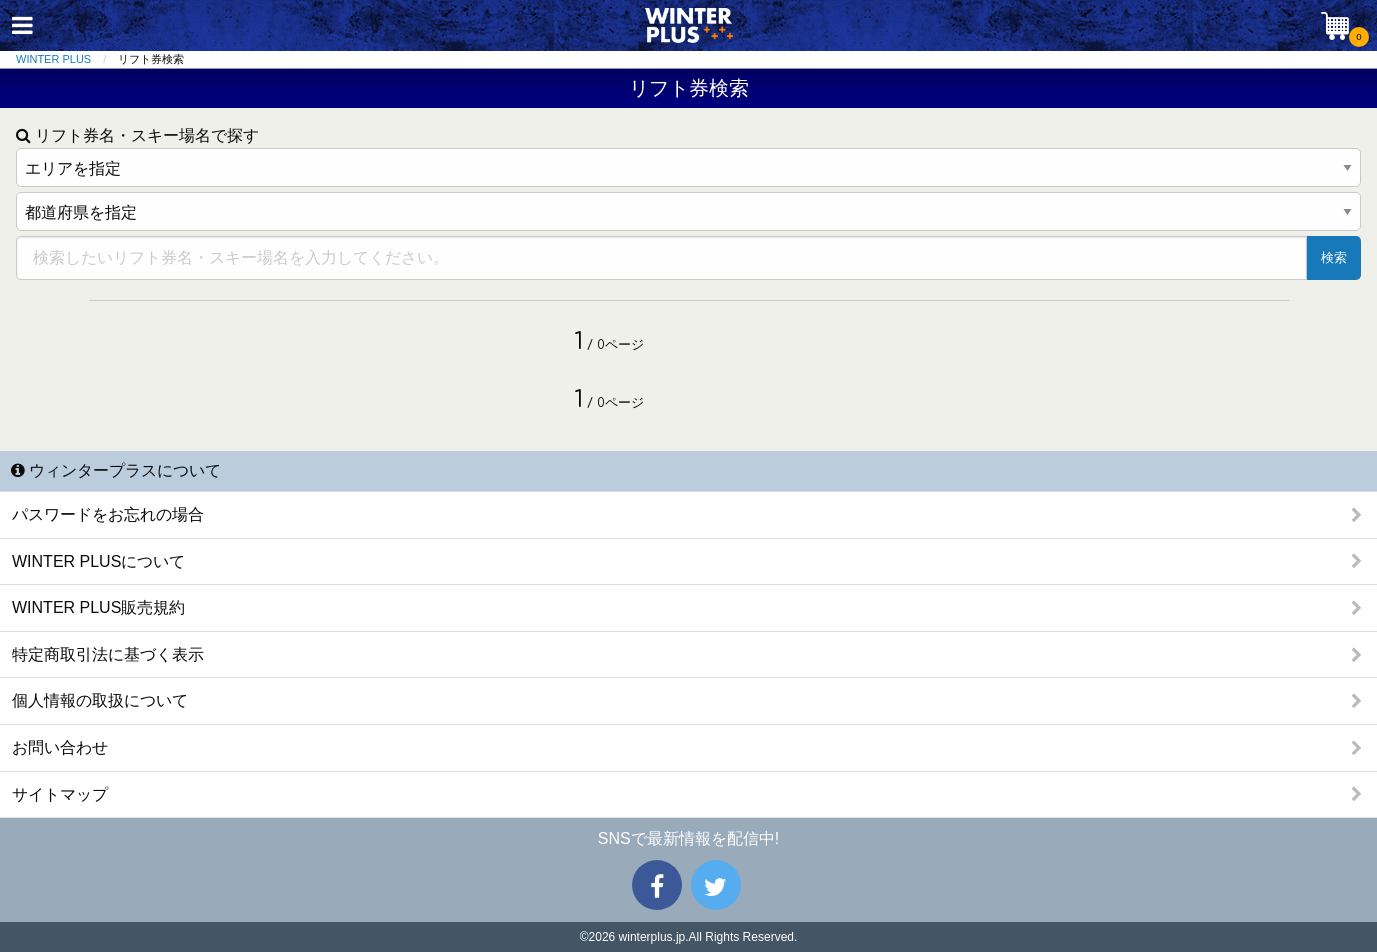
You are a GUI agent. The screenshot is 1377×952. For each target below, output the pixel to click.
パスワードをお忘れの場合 (108, 514)
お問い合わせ (60, 747)
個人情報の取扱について (100, 700)
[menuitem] (67, 59)
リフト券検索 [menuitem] (151, 59)
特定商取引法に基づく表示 (108, 654)
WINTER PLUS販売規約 (98, 607)
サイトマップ (60, 794)
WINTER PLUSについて (98, 561)
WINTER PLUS (53, 59)
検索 (1334, 257)
